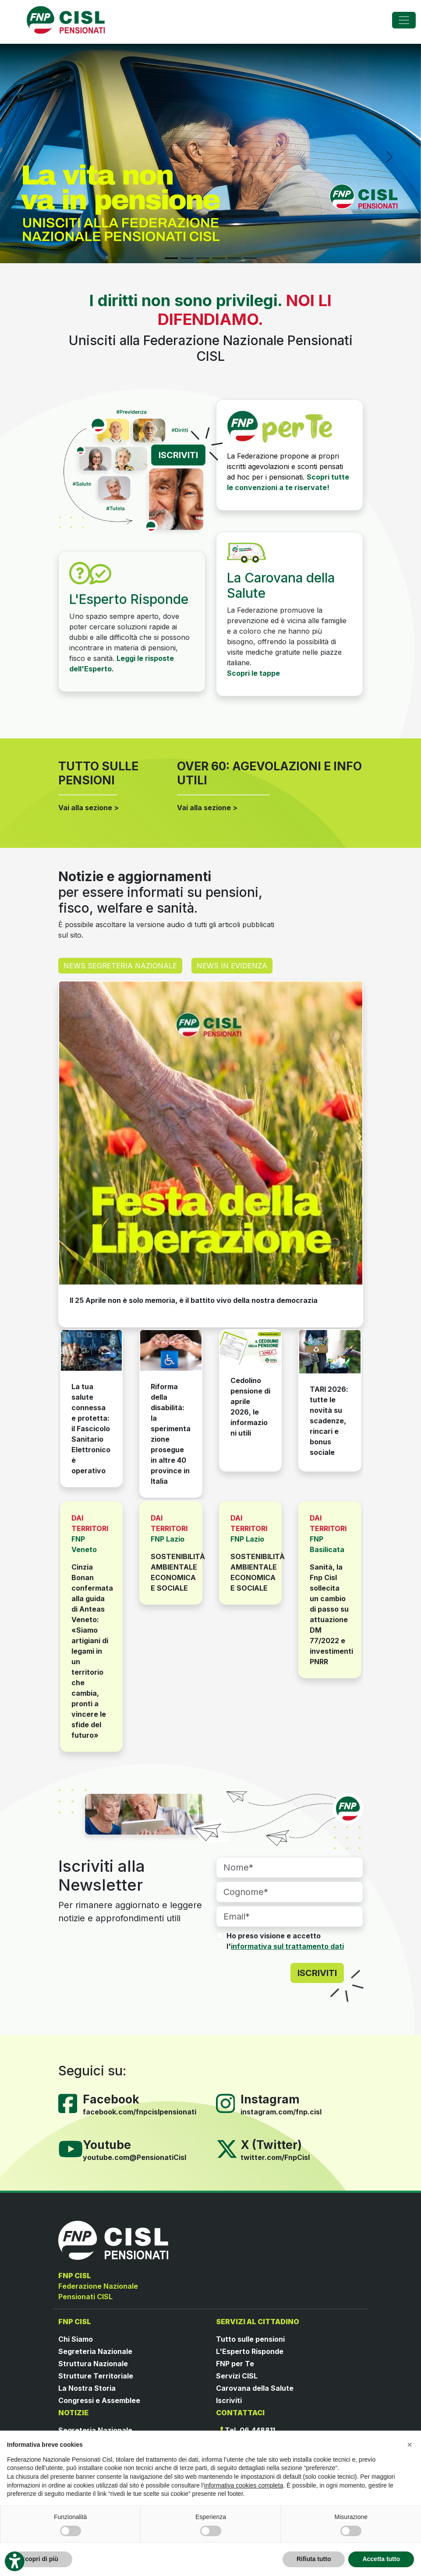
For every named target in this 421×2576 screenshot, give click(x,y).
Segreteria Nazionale (95, 2351)
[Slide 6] (250, 258)
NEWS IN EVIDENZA (232, 965)
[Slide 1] (171, 258)
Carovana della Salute (255, 2388)
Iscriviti (229, 2400)
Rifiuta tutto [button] (314, 2558)
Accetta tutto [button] (381, 2558)
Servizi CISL (237, 2375)
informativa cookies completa (243, 2485)
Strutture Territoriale (95, 2375)
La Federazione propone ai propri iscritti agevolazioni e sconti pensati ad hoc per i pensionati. (285, 466)
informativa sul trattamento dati (287, 1946)
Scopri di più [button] (39, 2558)
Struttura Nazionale (93, 2363)
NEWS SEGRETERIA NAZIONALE (120, 965)
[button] (410, 2445)
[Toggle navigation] (404, 20)
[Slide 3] (202, 258)
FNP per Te (235, 2363)
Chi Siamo (75, 2339)
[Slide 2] (187, 258)
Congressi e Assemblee (99, 2400)
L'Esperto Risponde (249, 2351)
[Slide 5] (234, 258)
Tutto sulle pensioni (250, 2339)
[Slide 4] (218, 258)
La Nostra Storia (87, 2388)
